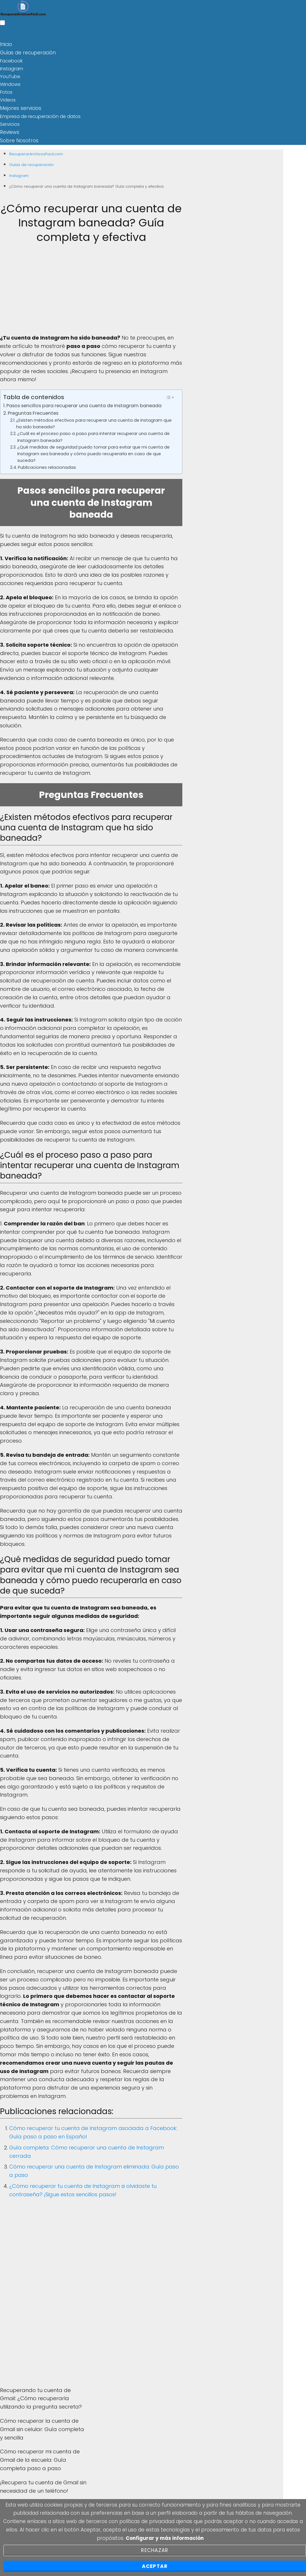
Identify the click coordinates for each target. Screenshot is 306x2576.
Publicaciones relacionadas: (47, 465)
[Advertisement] (91, 290)
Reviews (9, 130)
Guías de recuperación (26, 52)
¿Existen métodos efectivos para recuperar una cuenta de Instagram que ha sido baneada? (94, 421)
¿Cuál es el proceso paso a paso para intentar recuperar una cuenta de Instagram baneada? (93, 434)
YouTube (10, 75)
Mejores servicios (19, 107)
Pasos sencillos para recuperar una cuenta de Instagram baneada (84, 403)
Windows (10, 83)
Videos (8, 99)
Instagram (11, 67)
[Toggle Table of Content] (169, 395)
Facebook (11, 59)
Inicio (6, 44)
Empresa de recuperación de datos (40, 114)
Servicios (10, 122)
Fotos (6, 91)
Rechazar (154, 2550)
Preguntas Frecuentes (33, 410)
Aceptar (155, 2566)
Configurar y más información (165, 2538)
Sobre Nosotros (17, 138)
